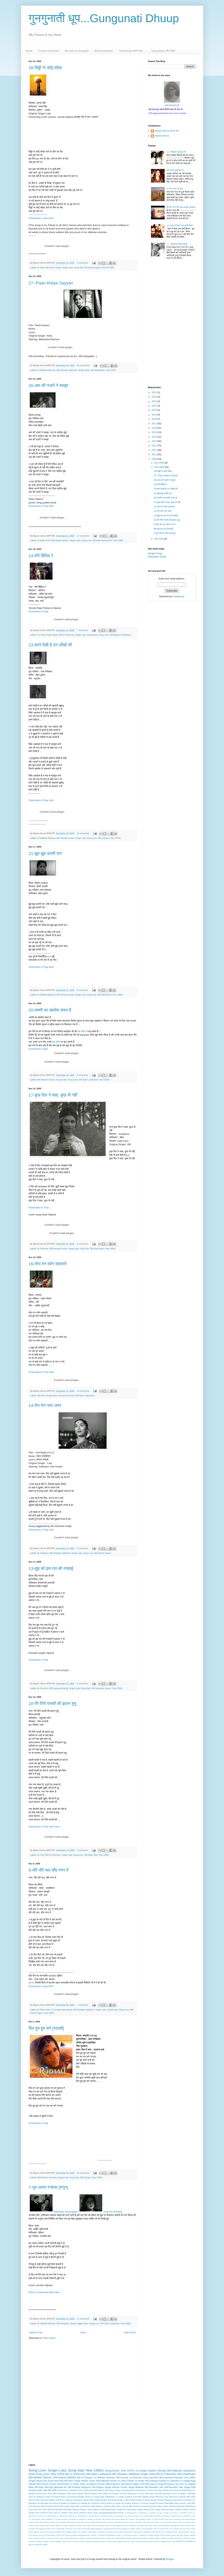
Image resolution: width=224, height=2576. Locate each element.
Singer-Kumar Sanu (55, 2538)
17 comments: (83, 536)
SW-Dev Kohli (40, 2509)
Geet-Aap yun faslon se (152, 2522)
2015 (154, 432)
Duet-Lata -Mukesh (172, 2519)
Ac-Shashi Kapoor (132, 2516)
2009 (154, 459)
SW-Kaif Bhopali (54, 2509)
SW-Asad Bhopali (177, 2506)
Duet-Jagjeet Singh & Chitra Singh (149, 2519)
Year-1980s (103, 1855)
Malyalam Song (101, 2529)
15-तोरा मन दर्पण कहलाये (48, 1263)
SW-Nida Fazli (90, 1855)
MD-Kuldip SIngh (67, 2506)
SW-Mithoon (83, 2532)
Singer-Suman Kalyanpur (162, 2500)
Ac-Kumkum (42, 1688)
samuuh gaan (141, 2541)
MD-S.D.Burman (66, 635)
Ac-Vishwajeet (34, 2519)
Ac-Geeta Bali (138, 2490)
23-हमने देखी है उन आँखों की (50, 645)
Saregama (78, 2500)
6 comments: (83, 1683)
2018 (154, 419)
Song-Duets (92, 635)
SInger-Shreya (135, 2529)
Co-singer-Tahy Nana (101, 2519)
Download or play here (41, 218)
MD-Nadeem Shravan (101, 2506)
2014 (154, 437)
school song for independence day (161, 2541)
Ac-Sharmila (42, 1248)
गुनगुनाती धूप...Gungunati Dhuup (104, 18)
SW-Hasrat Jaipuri (102, 1553)
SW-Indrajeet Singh (69, 2532)
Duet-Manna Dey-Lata (75, 2522)
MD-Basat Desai (103, 2525)
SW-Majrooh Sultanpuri (120, 635)
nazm (132, 2541)
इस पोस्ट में (82, 1031)
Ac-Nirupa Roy (50, 2516)
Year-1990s (103, 2493)
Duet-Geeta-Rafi (86, 2490)
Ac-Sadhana (42, 1553)
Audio (43, 2519)
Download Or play (39, 611)
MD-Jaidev (99, 2490)
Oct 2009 (159, 539)
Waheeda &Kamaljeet (54, 2211)
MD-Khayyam (63, 2323)
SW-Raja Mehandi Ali (102, 540)
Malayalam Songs (157, 556)
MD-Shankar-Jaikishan (67, 370)
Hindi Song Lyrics (39, 2474)
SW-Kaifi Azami (104, 995)
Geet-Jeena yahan (170, 2522)
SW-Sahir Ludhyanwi (88, 1079)
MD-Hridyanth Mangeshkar (170, 2525)
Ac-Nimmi (40, 2516)
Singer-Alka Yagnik (92, 2500)
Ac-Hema (150, 2490)
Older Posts (130, 2332)
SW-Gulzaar (103, 838)
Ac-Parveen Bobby (58, 2503)
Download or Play (38, 1659)
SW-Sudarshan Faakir (52, 2535)
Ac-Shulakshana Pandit (149, 2516)
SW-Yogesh (98, 2487)
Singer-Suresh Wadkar (52, 2541)
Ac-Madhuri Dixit (185, 2513)
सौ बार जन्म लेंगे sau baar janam (180, 207)
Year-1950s (104, 1079)
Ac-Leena (173, 2513)
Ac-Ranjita (72, 2503)
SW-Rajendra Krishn (106, 2480)
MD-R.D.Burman (53, 1855)
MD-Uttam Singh (53, 267)
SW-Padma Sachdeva (124, 2532)
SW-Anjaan (174, 2529)
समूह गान (32, 2545)
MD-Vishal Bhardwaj (86, 2529)
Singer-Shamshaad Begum (137, 2538)
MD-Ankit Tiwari (89, 2525)
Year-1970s (115, 838)
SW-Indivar (110, 2490)
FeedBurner (178, 596)
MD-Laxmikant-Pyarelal (171, 2477)
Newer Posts (36, 2332)
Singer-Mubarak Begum (95, 2538)
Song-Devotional (66, 1395)
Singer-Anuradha (109, 2500)
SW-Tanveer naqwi (69, 2535)
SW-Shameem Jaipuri (101, 1688)
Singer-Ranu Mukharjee (115, 2538)
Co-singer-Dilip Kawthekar (103, 2497)
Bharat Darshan (103, 50)
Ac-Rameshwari (58, 2497)
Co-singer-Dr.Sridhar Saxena (125, 2503)
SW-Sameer (156, 2532)
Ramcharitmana (114, 2529)
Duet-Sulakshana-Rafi (94, 2522)
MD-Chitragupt (59, 2493)
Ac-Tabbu (185, 2516)
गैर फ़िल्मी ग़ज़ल (181, 2541)
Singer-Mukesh (136, 2487)
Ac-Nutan (140, 2480)
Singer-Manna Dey (146, 2509)
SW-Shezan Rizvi (36, 2535)
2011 (154, 450)
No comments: (84, 365)
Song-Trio (66, 2541)
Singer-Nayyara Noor (164, 2509)
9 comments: (83, 263)
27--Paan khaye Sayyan (51, 283)
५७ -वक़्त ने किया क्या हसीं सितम (179, 225)
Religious (125, 2529)
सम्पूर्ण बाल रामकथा (41, 2545)
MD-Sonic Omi (71, 2529)
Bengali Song (84, 2497)
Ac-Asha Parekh (126, 2480)
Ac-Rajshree (80, 2516)
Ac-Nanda (61, 2490)
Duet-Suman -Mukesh (133, 2522)
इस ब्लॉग (56, 1041)
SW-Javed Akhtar (75, 2493)
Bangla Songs (155, 553)
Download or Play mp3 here (44, 1826)
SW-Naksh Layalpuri (96, 2532)
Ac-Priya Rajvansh (128, 2493)
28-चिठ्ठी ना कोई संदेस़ (45, 67)
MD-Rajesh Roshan (43, 2529)
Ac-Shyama (164, 2516)
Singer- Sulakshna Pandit (142, 2535)
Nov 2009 (159, 467)
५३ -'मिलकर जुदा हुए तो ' (176, 152)
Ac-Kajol (41, 267)
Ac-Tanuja (92, 2503)
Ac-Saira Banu (119, 2516)
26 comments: (83, 833)
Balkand (49, 2519)
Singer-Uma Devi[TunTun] (41, 2513)
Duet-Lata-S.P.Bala (57, 2522)
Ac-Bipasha (142, 2513)
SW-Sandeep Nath (169, 2532)
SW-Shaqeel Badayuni (79, 2487)
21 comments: (83, 2319)
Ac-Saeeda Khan (105, 2516)
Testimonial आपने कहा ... (132, 50)
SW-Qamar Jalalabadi (142, 2532)
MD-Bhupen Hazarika (47, 2177)
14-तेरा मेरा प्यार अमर (45, 1405)
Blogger (170, 2559)
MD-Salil (39, 2487)
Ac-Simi (141, 2493)
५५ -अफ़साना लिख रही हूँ (176, 244)
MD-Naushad (165, 2493)
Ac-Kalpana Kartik (42, 2497)
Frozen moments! (48, 50)
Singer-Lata (67, 267)
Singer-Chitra (158, 2535)
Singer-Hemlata (143, 2500)
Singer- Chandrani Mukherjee (103, 2535)
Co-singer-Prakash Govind (151, 2503)
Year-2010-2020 (77, 2541)
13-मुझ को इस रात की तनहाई (51, 1568)
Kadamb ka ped (75, 2525)
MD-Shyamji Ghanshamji (140, 2506)
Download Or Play (39, 1207)
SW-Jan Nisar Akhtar (45, 2500)
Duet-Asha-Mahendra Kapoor (123, 2519)
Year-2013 (73, 2513)
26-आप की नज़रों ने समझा (48, 385)
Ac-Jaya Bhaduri (162, 2490)
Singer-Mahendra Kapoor (74, 2538)
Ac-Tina (40, 1855)
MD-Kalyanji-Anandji (59, 1688)
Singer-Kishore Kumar (116, 2487)
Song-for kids (35, 2490)
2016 (154, 428)
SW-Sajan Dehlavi (71, 2509)
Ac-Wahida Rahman (46, 370)
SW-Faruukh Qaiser (187, 2529)
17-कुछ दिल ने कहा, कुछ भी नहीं (53, 1095)
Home (29, 50)
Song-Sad (78, 267)
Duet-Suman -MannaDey (113, 2522)
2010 (154, 454)
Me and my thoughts (77, 50)
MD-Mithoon (186, 2525)
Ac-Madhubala (185, 2490)
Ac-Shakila (82, 2503)
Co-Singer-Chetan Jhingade (64, 2519)
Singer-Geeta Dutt (38, 2480)
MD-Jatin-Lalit (151, 2493)
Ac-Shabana (72, 2490)
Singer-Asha (84, 370)
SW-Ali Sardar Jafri (161, 2529)
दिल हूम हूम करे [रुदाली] (46, 2028)
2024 (154, 397)
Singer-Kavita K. (40, 2538)
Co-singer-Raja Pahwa (47, 635)
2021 (154, 405)
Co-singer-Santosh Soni (126, 2497)
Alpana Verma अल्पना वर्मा (167, 131)
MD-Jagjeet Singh (146, 2497)
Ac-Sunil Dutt (175, 2516)
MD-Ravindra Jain (154, 2487)
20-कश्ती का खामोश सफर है (50, 1010)
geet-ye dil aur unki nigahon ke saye (115, 2541)
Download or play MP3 (41, 1986)
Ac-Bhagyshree (130, 2513)
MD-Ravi (41, 1395)
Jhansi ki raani (62, 2525)
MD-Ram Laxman (120, 2506)
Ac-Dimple (114, 2493)
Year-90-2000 (108, 267)
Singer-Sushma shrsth (185, 2509)
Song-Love (86, 540)
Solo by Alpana (60, 2513)
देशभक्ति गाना (191, 2541)
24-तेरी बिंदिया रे (41, 555)
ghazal (177, 2500)
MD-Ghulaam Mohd (50, 2506)
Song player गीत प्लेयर (163, 50)
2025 (154, 392)
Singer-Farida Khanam (174, 2535)
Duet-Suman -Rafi (43, 2493)
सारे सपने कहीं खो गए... (175, 170)
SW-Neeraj (109, 2532)
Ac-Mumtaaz (43, 2503)
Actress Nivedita (113, 2211)
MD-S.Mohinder (58, 2529)
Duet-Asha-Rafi (55, 2480)
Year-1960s (111, 370)
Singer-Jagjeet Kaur (79, 2323)
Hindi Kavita (50, 2525)
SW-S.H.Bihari (90, 2493)
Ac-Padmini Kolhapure (66, 2516)
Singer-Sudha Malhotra (158, 2538)
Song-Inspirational (123, 2490)
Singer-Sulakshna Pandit (179, 2538)
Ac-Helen (151, 2513)
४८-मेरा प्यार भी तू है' (174, 188)
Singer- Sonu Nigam (89, 2509)
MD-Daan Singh (151, 2525)
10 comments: (83, 1391)
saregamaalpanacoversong (111, 2513)
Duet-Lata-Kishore (42, 2522)
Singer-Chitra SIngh (126, 2500)
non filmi (179, 2484)
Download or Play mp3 (41, 800)
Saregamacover (84, 2535)
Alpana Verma (162, 135)
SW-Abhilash (147, 2529)
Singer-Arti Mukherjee (127, 2509)
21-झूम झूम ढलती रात (45, 853)
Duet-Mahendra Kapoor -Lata (177, 2503)
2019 (154, 414)
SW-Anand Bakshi (92, 267)
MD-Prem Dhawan (177, 2497)
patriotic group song (88, 2513)
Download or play (38, 1048)
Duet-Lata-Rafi (150, 2477)
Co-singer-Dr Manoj (84, 2519)
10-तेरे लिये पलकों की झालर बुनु (52, 1703)
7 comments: (83, 630)
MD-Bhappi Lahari (118, 2525)
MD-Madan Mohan (60, 540)
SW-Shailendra (98, 370)
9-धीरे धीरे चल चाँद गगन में (48, 1870)
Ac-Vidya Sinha (105, 2503)
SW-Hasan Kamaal (53, 2532)
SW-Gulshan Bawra (37, 2532)
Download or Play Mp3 (41, 506)
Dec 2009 (159, 463)
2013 (154, 441)
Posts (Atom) (49, 2338)
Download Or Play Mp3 (41, 1372)
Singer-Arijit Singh (108, 2509)
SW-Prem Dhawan (64, 2500)
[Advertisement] (83, 2372)
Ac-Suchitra (71, 2497)
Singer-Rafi (189, 2487)
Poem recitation (179, 2493)
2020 (154, 410)
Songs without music (84, 2480)
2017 (154, 423)
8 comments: (83, 990)
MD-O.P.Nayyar (85, 2477)
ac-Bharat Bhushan (92, 2541)
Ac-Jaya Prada (162, 2513)
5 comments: (83, 1548)
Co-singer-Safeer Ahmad (150, 2470)
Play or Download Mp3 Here (44, 2292)
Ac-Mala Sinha (43, 540)
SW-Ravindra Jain (173, 2487)
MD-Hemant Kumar (65, 838)
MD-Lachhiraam (83, 2506)
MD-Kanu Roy (161, 2497)
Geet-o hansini (184, 2522)
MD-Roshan (63, 2484)
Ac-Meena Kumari (95, 2484)
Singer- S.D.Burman (124, 2535)
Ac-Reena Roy (92, 2516)
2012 (154, 445)
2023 (154, 401)
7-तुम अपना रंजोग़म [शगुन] (48, 2187)
